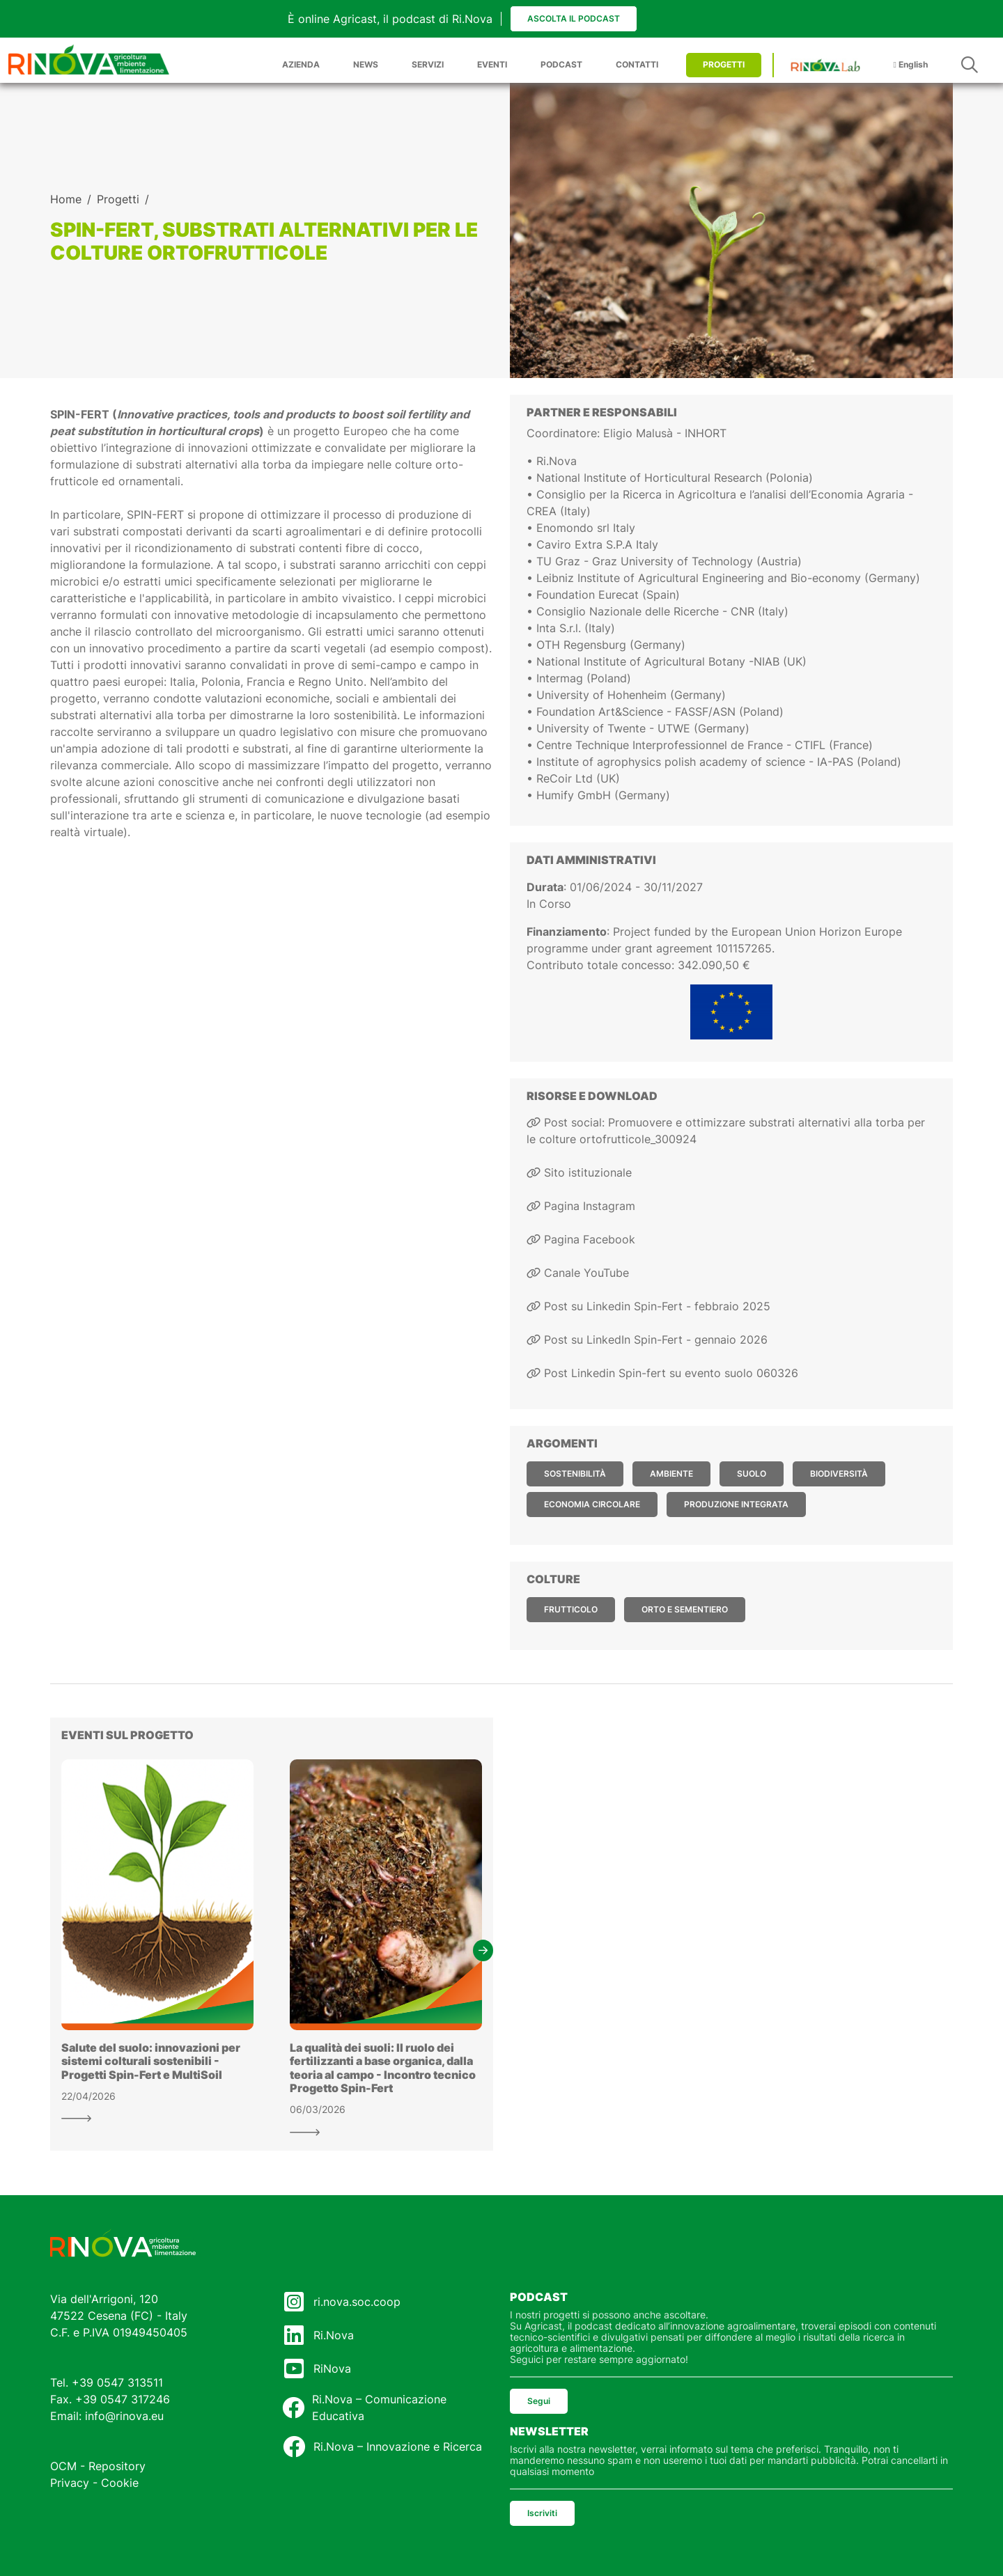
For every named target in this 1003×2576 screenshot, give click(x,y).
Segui (538, 2401)
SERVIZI (428, 64)
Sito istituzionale (579, 1172)
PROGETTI (724, 64)
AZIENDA (301, 64)
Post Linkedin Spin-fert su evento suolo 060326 (662, 1373)
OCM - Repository (98, 2466)
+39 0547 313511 (117, 2382)
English (911, 64)
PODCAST (561, 64)
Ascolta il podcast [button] (573, 18)
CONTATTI (637, 64)
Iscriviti (542, 2513)
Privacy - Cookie (94, 2483)
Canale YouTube (578, 1273)
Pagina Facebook (581, 1239)
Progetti (118, 199)
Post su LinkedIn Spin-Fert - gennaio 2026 (647, 1339)
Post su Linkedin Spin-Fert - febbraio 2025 (648, 1306)
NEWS (365, 64)
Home (65, 199)
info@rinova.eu (124, 2416)
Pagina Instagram (581, 1206)
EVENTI (492, 64)
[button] (483, 1950)
